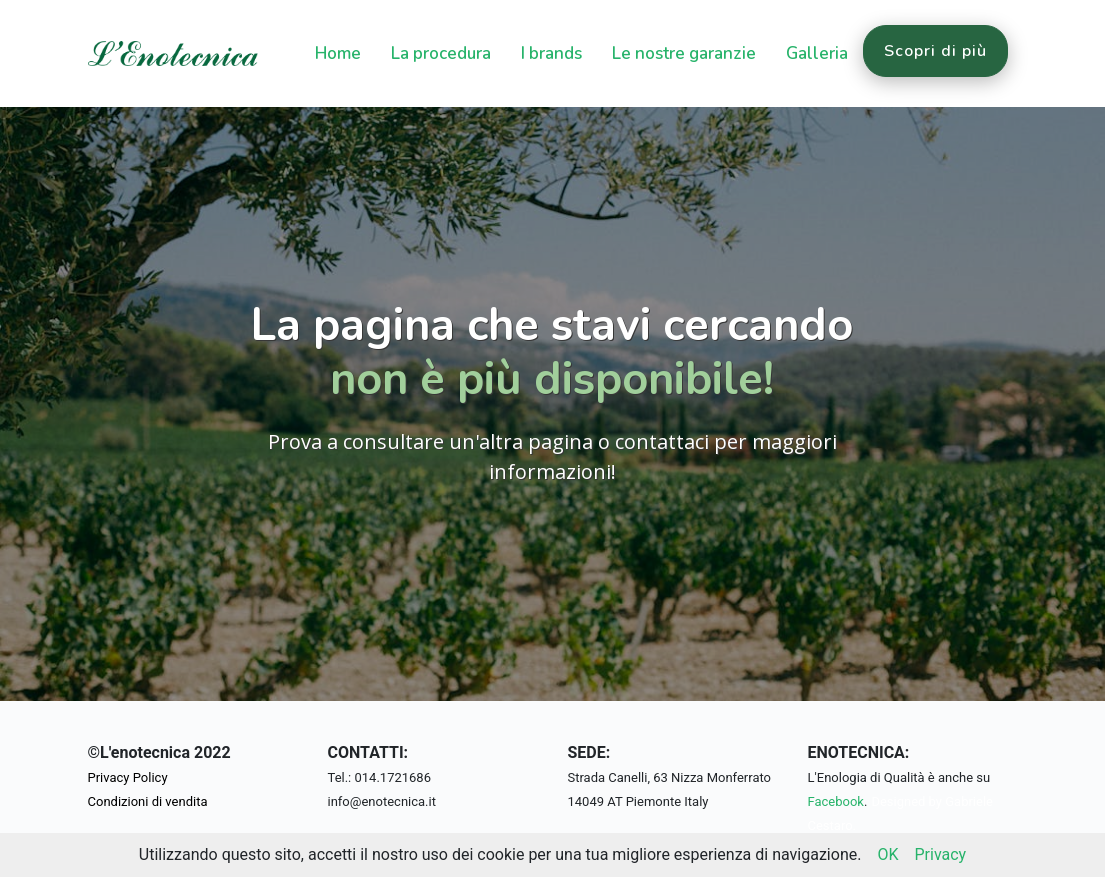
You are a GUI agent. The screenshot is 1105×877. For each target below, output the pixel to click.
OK (887, 854)
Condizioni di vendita (148, 801)
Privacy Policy (128, 777)
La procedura (441, 53)
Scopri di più (935, 51)
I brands (551, 53)
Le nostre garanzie (684, 53)
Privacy (940, 854)
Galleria (817, 53)
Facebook (836, 801)
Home (338, 53)
